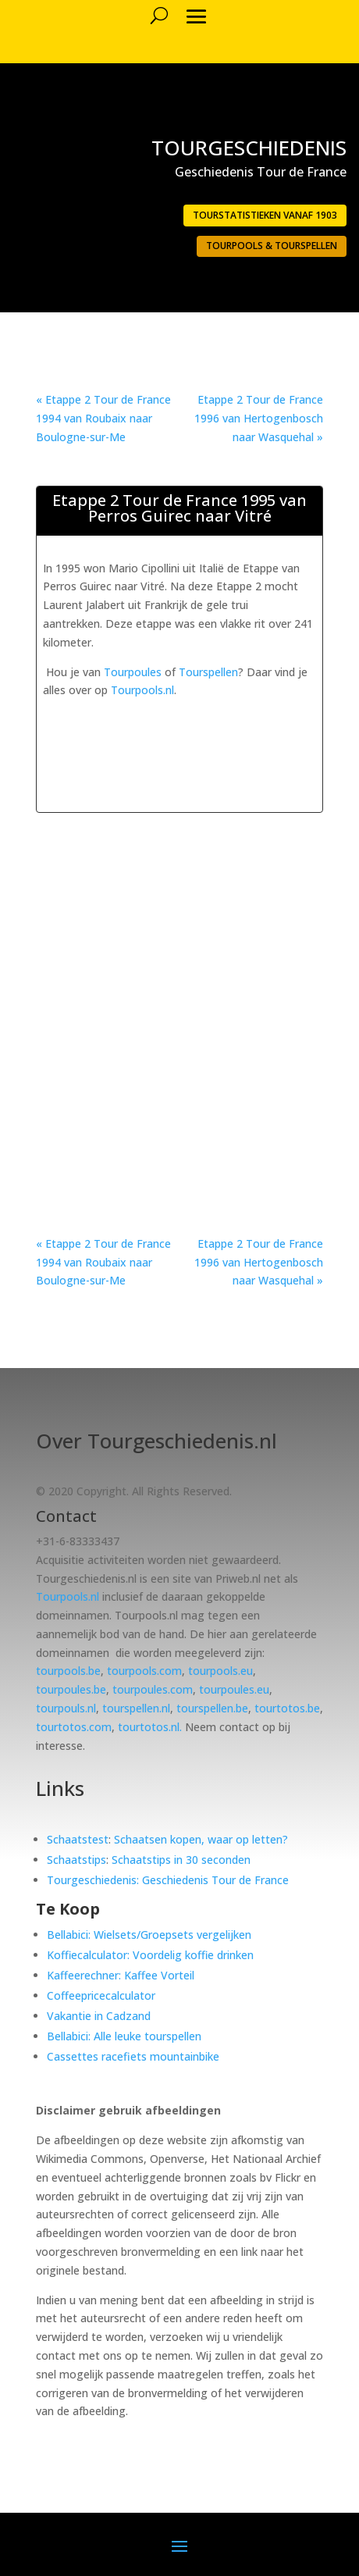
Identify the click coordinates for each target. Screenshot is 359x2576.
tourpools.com (144, 1670)
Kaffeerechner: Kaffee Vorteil (120, 1975)
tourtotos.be (287, 1708)
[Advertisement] (201, 719)
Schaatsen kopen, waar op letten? (201, 1839)
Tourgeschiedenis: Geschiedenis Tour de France (168, 1879)
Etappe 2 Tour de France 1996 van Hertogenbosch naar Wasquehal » (258, 418)
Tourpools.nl (142, 689)
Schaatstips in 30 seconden (181, 1859)
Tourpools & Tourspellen (271, 245)
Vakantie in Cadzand (99, 2015)
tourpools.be (68, 1670)
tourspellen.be (212, 1708)
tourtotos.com (74, 1726)
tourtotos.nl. (150, 1726)
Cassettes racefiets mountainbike (133, 2056)
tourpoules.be (71, 1689)
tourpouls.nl (66, 1708)
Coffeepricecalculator (101, 1995)
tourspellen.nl (136, 1708)
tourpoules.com (152, 1689)
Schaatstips (76, 1859)
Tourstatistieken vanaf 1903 (265, 215)
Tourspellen (208, 671)
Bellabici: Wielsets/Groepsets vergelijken (149, 1934)
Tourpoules (133, 671)
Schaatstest (77, 1839)
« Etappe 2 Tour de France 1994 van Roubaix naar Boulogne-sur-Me (103, 418)
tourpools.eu (220, 1670)
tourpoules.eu (234, 1689)
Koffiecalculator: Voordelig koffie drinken (150, 1954)
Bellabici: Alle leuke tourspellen (124, 2036)
